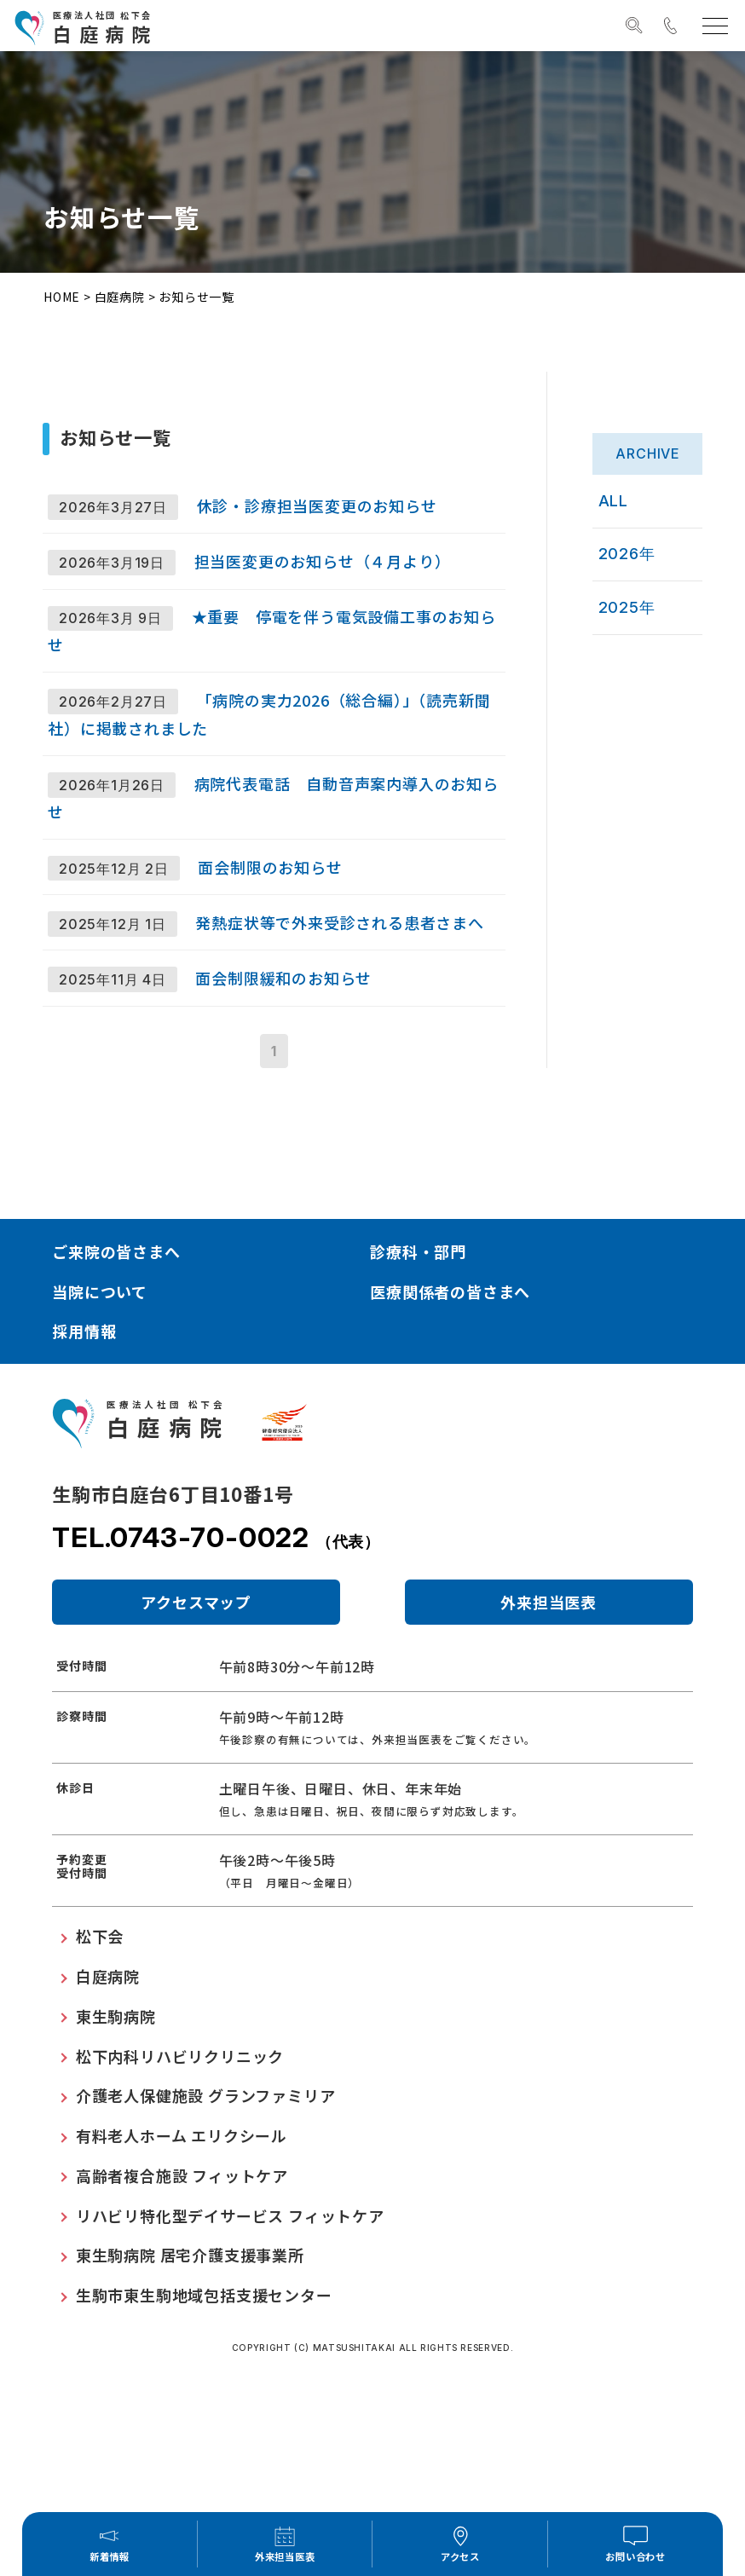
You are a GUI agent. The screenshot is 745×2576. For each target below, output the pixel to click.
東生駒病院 (116, 2169)
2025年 (638, 588)
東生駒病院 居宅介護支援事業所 (190, 2409)
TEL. (216, 1690)
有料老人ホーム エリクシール (181, 2289)
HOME (61, 296)
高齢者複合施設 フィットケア (182, 2329)
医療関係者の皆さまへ (450, 1445)
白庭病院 (120, 296)
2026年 (638, 542)
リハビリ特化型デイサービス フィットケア (230, 2369)
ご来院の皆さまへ (116, 1405)
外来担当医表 (548, 1756)
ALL (624, 496)
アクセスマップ (196, 1756)
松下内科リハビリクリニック (180, 2209)
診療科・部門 (418, 1405)
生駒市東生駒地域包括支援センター (204, 2449)
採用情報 (84, 1485)
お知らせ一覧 (196, 296)
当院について (99, 1445)
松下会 (100, 2090)
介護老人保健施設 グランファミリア (206, 2249)
